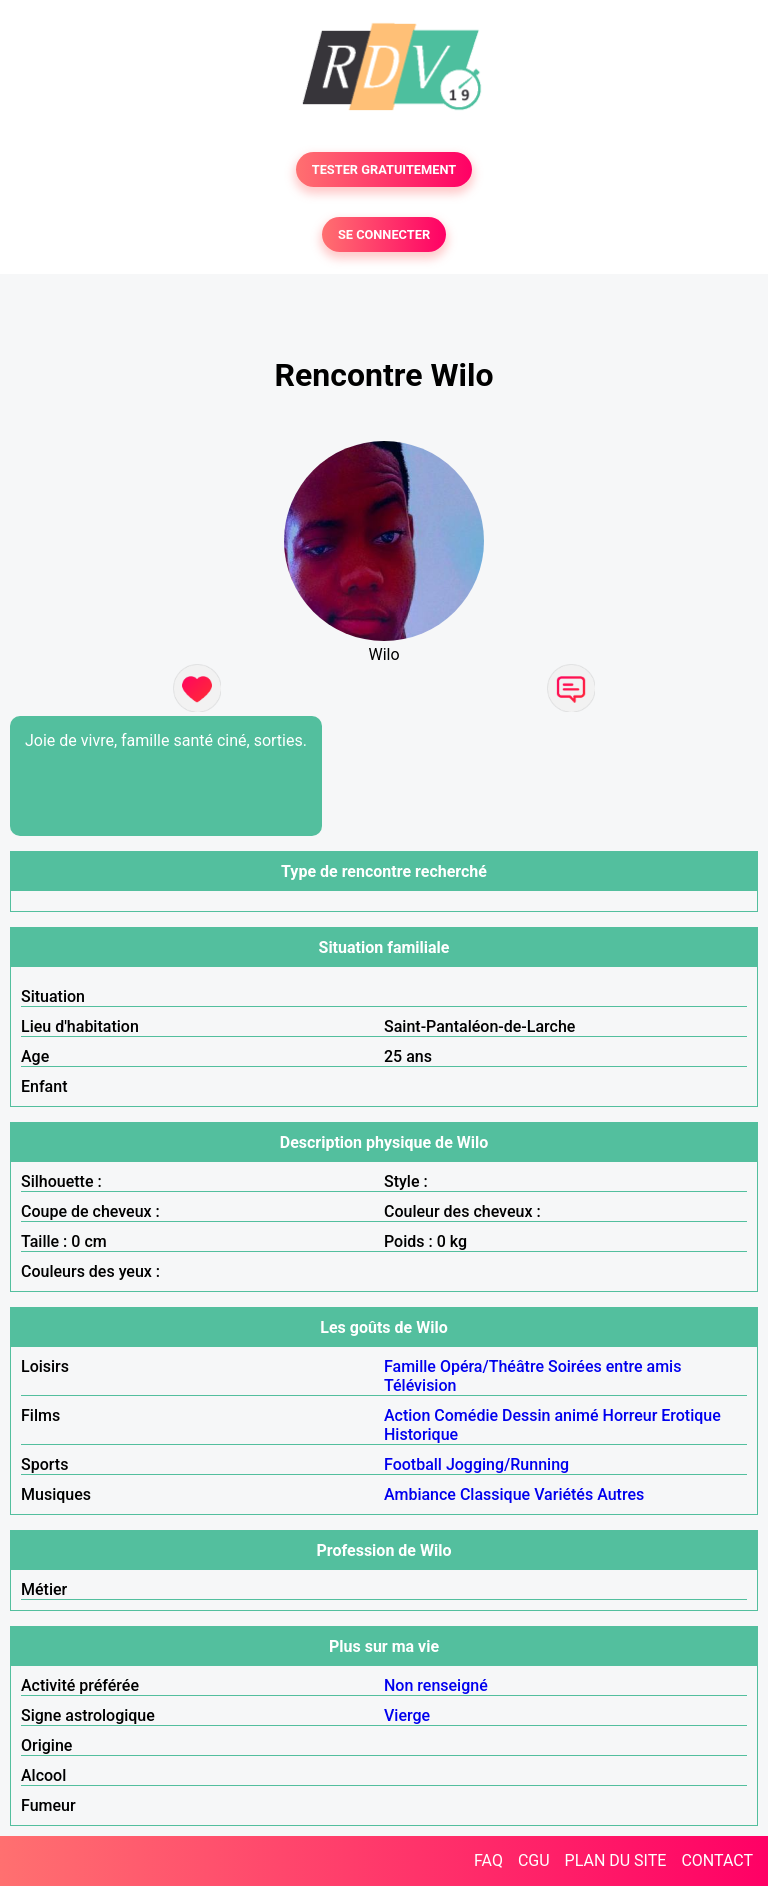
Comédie (466, 1415)
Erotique (691, 1415)
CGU (534, 1860)
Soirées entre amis (614, 1366)
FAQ (488, 1860)
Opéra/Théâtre (492, 1366)
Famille (410, 1366)
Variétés (563, 1494)
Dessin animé (550, 1415)
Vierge (407, 1715)
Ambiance (420, 1494)
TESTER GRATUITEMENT (384, 169)
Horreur (630, 1415)
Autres (620, 1494)
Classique (495, 1494)
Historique (421, 1434)
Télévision (420, 1385)
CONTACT (717, 1860)
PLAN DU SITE (616, 1860)
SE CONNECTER (384, 234)
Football (413, 1464)
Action (407, 1415)
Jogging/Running (507, 1464)
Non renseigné (436, 1685)
